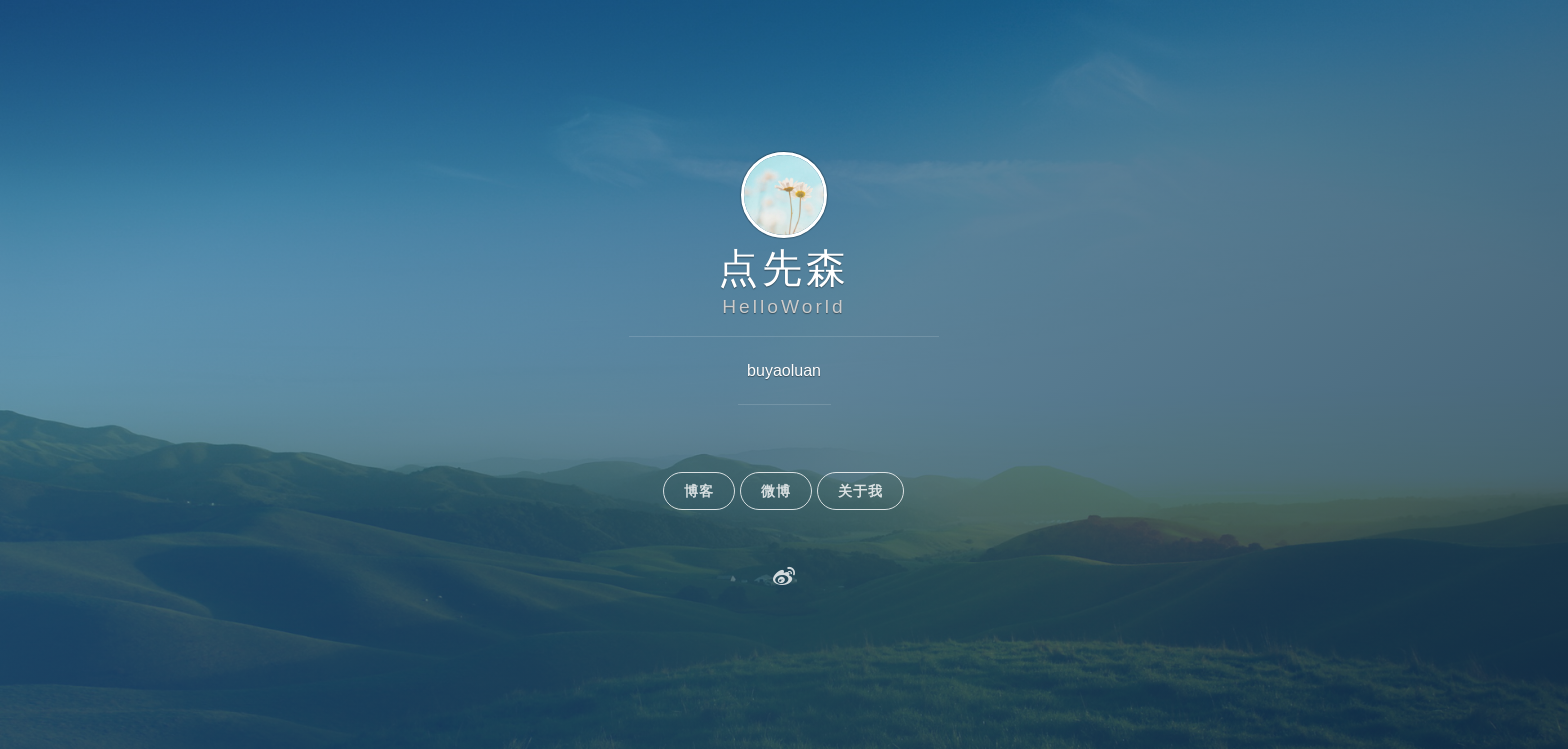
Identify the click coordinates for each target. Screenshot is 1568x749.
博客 (699, 491)
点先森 (784, 268)
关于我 (860, 491)
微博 (776, 491)
